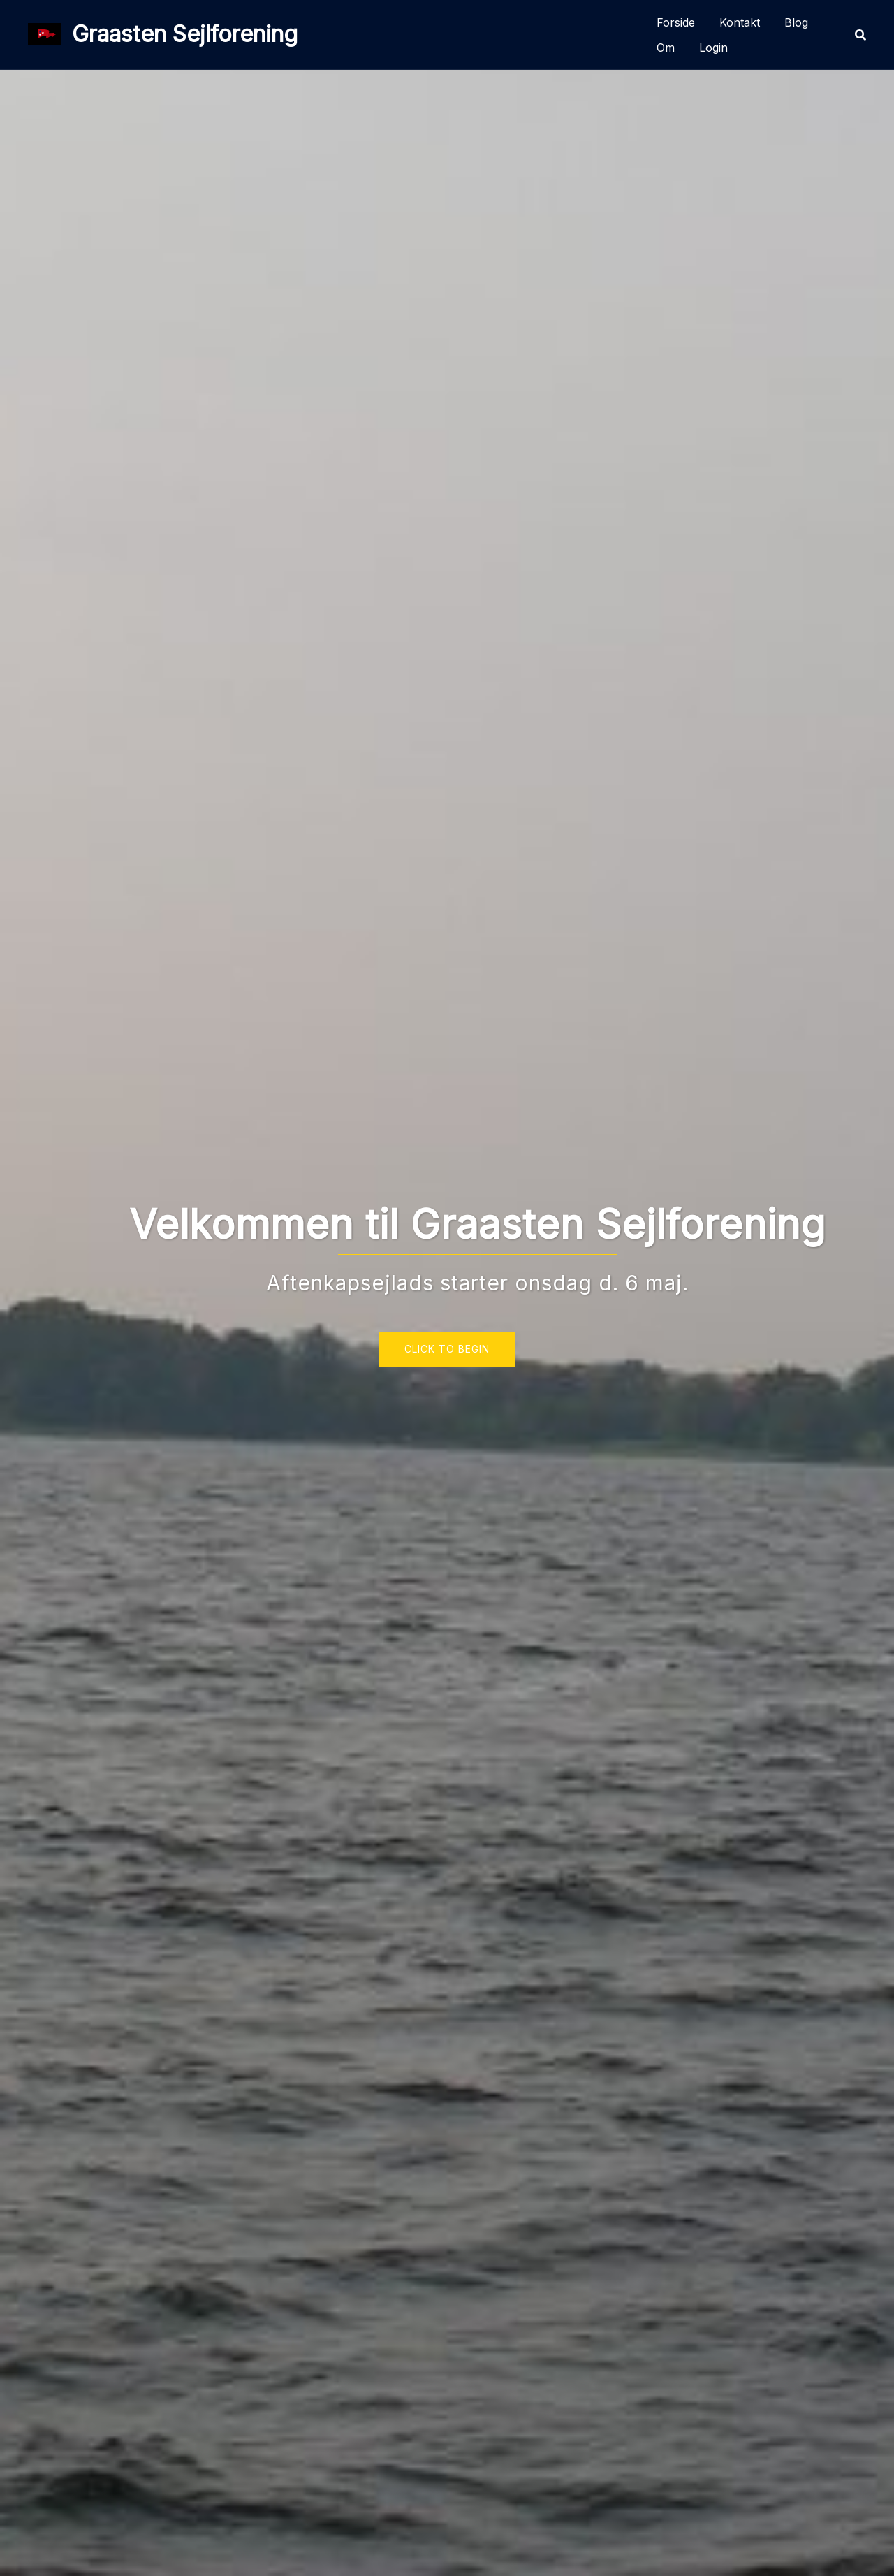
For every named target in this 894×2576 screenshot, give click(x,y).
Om (666, 47)
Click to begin (447, 1349)
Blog (796, 22)
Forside (676, 22)
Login (713, 47)
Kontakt (739, 22)
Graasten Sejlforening (185, 34)
